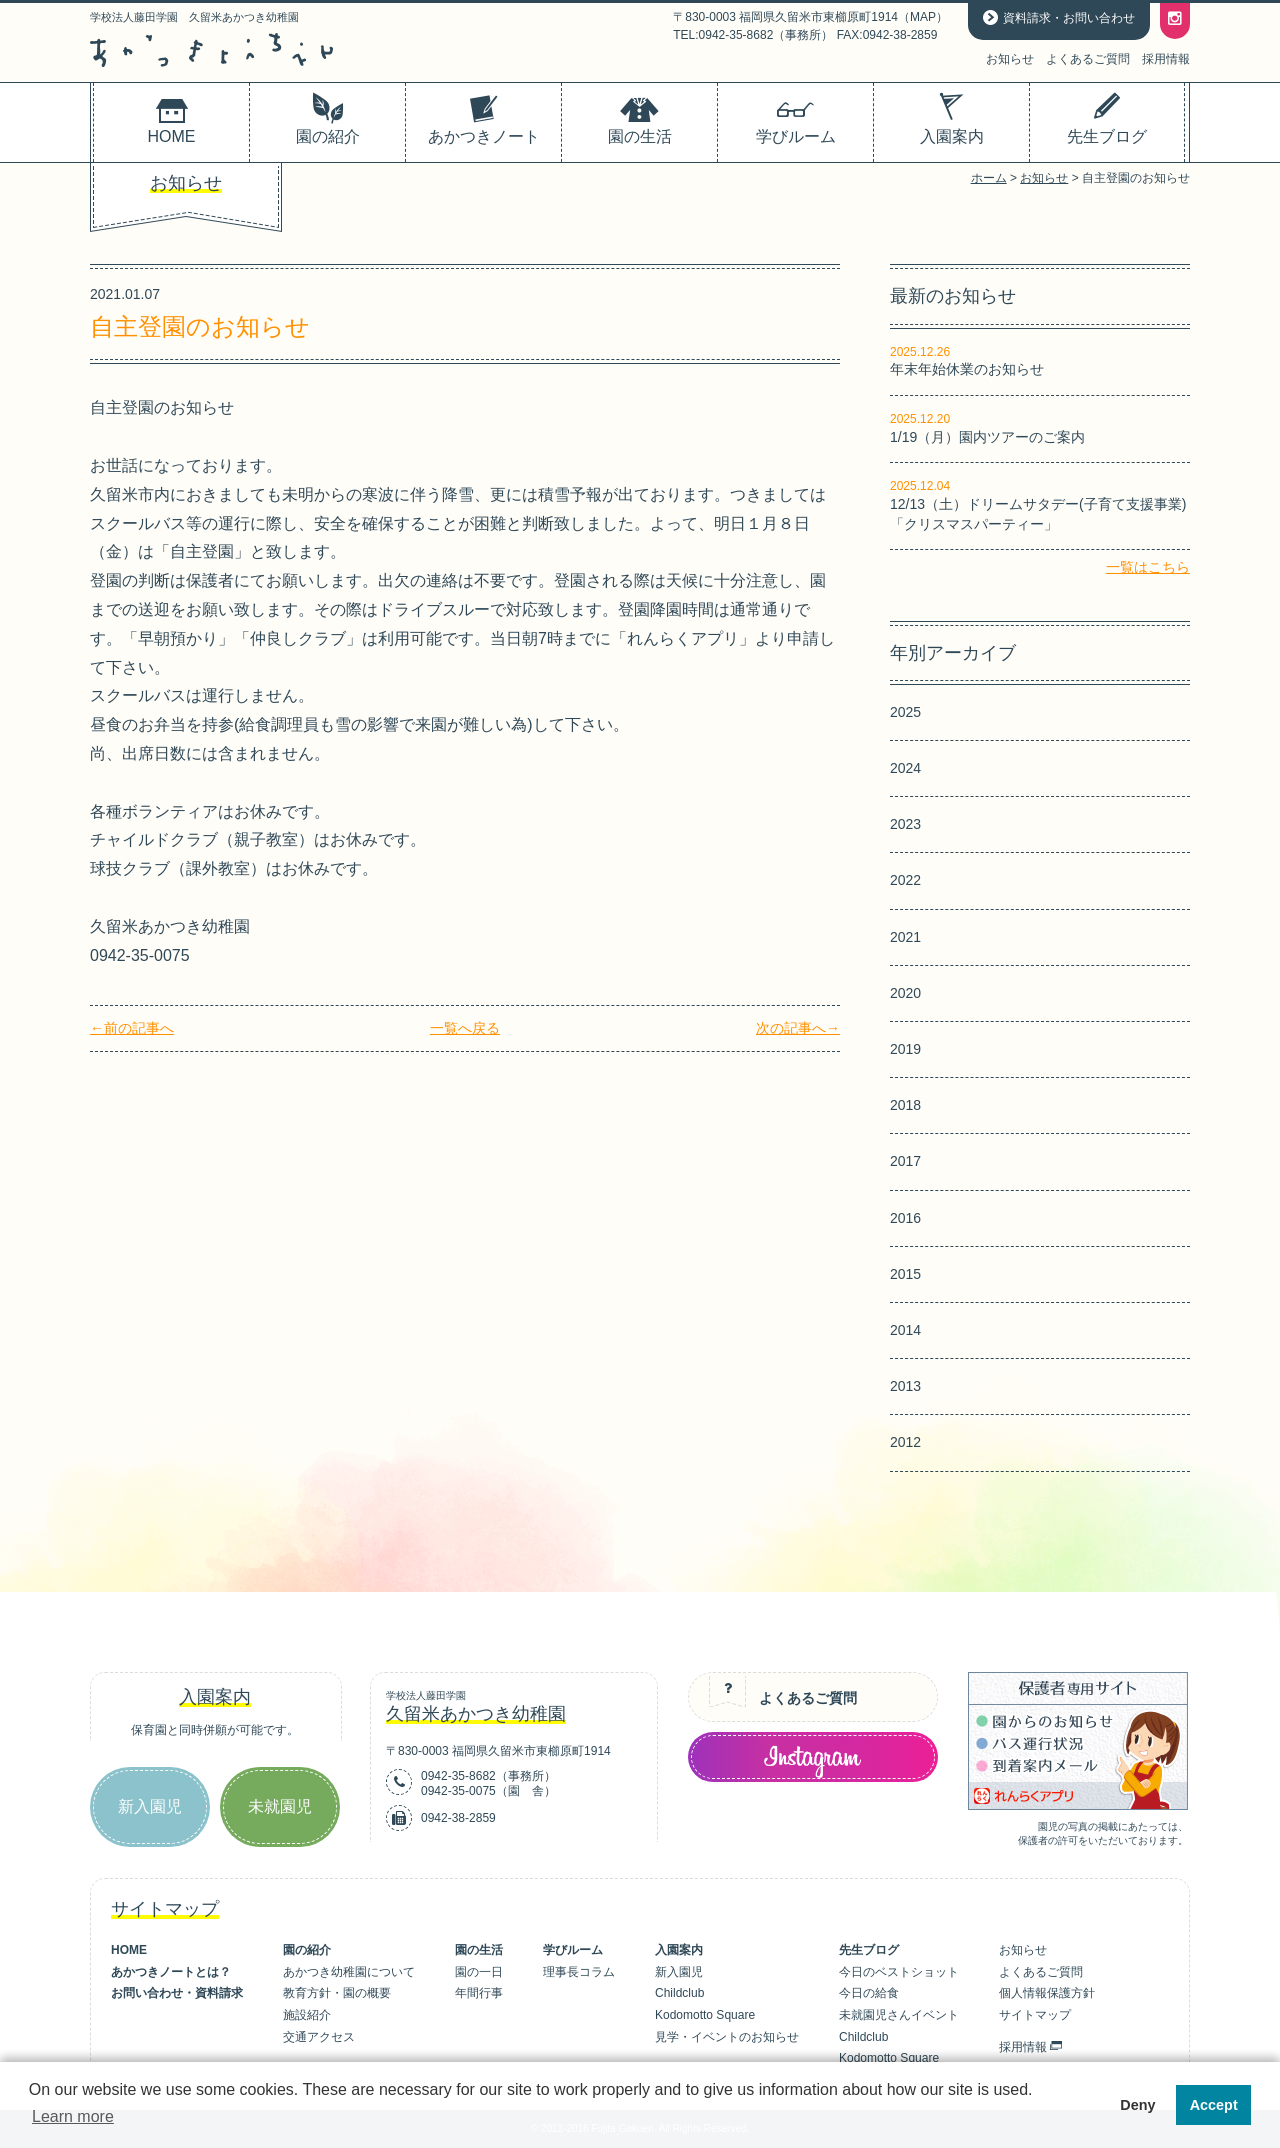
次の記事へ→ (798, 1028)
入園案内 (679, 1950)
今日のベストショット (899, 1972)
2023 (905, 824)
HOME (129, 1950)
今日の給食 (869, 1993)
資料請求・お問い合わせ (1069, 18)
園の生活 (479, 1950)
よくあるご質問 (1088, 59)
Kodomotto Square (705, 2015)
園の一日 (479, 1972)
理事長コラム (579, 1972)
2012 (905, 1442)
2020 (905, 993)
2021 (905, 937)
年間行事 (479, 1993)
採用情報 (1166, 59)
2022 (905, 880)
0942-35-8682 (458, 1776)
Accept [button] (1214, 2105)
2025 (905, 712)
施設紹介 (307, 2015)
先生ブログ (869, 1950)
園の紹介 (307, 1950)
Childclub (679, 1993)
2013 (905, 1386)
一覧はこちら (1148, 567)
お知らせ (1010, 59)
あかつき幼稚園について (349, 1972)
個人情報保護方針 (1047, 1993)
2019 (905, 1049)
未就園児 (280, 1806)
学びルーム (573, 1950)
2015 (905, 1274)
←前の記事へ (132, 1028)
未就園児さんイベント (899, 2015)
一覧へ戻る (465, 1028)
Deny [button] (1137, 2105)
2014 (905, 1330)
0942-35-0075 (458, 1791)
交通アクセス (319, 2037)
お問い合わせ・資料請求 (177, 1993)
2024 (905, 768)
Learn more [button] (73, 2116)
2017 (905, 1161)
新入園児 (150, 1806)
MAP (923, 17)
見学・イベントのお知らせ (727, 2037)
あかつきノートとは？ (171, 1972)
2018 (905, 1105)
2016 (905, 1218)
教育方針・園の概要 (337, 1993)
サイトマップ (1035, 2015)
